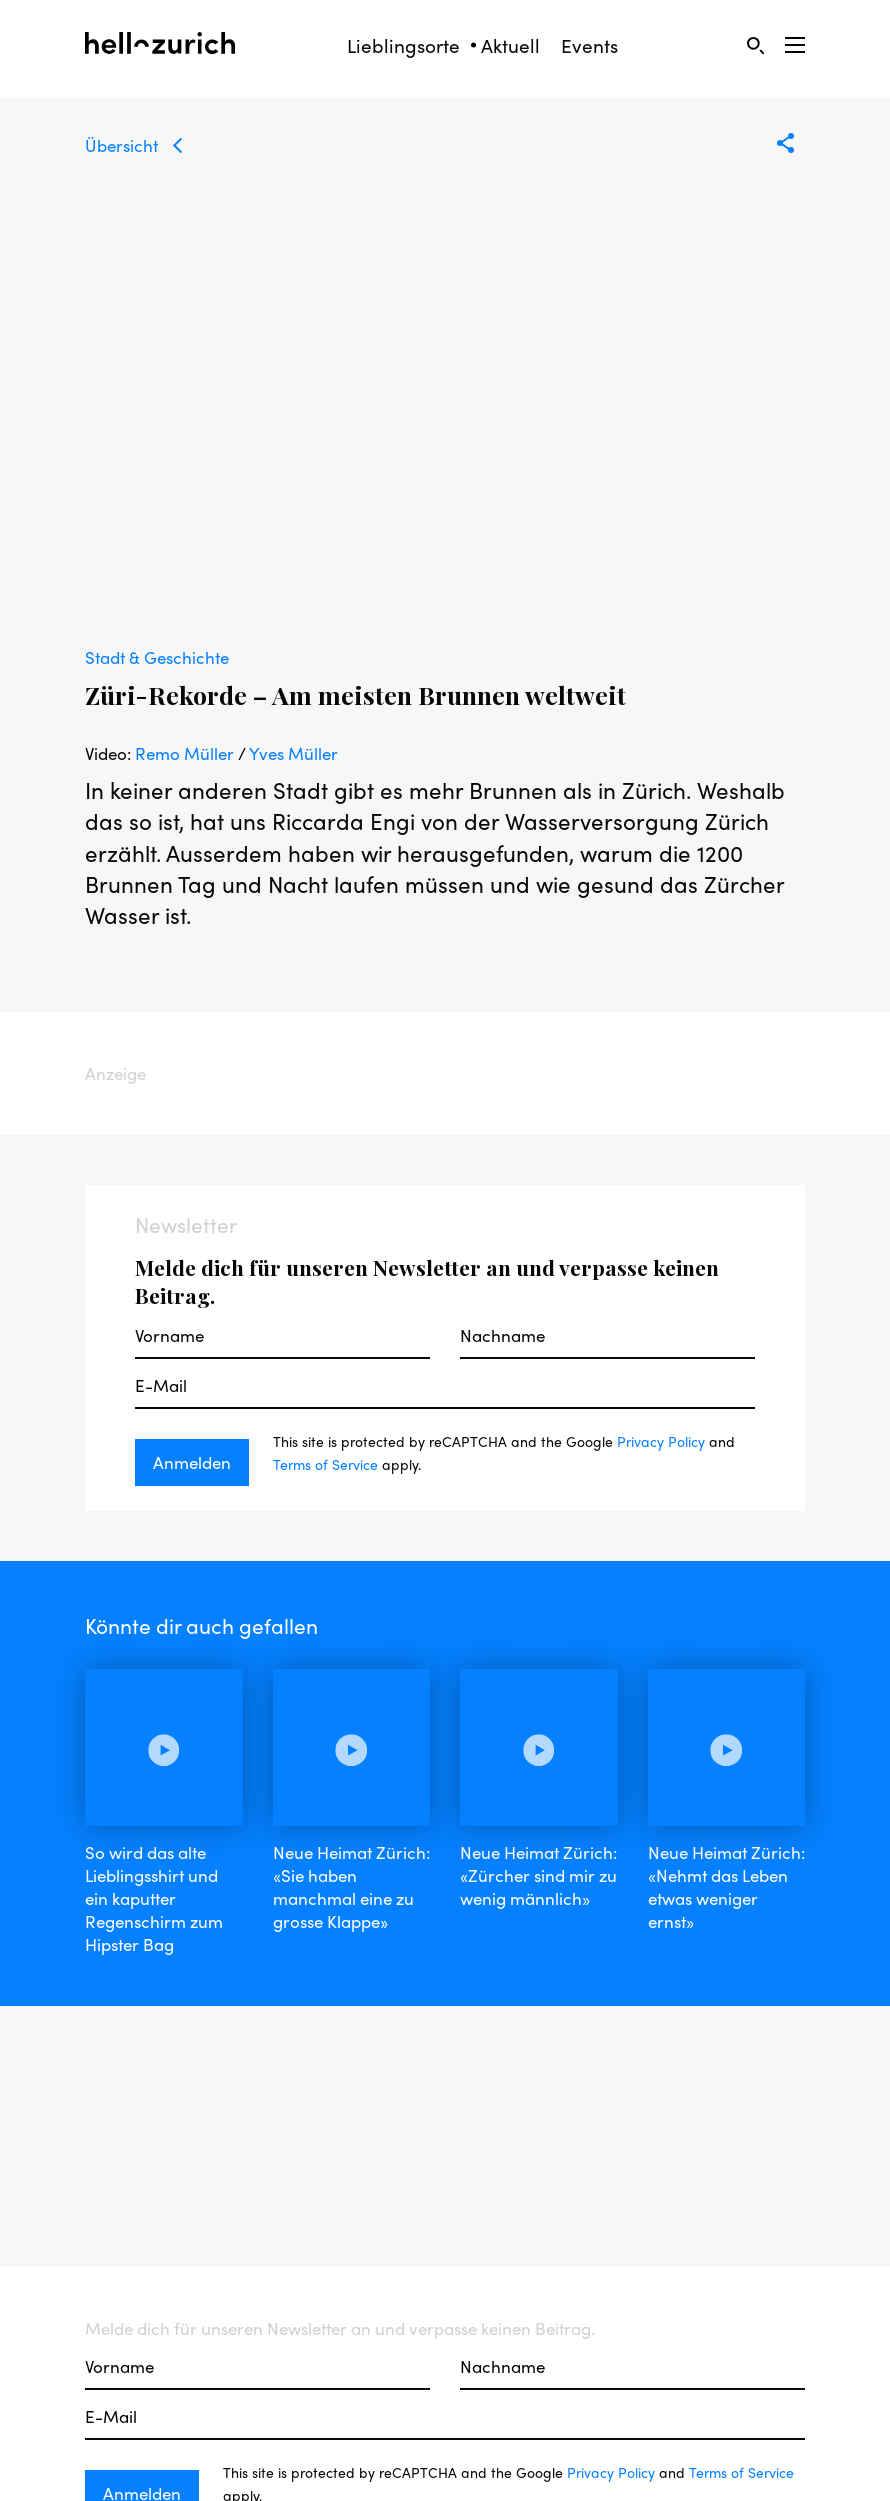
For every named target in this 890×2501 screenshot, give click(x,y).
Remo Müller (184, 753)
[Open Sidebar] (795, 45)
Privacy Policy (661, 1441)
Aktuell (510, 45)
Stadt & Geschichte (157, 657)
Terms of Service (325, 1464)
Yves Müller (293, 753)
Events (589, 45)
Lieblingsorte (403, 45)
